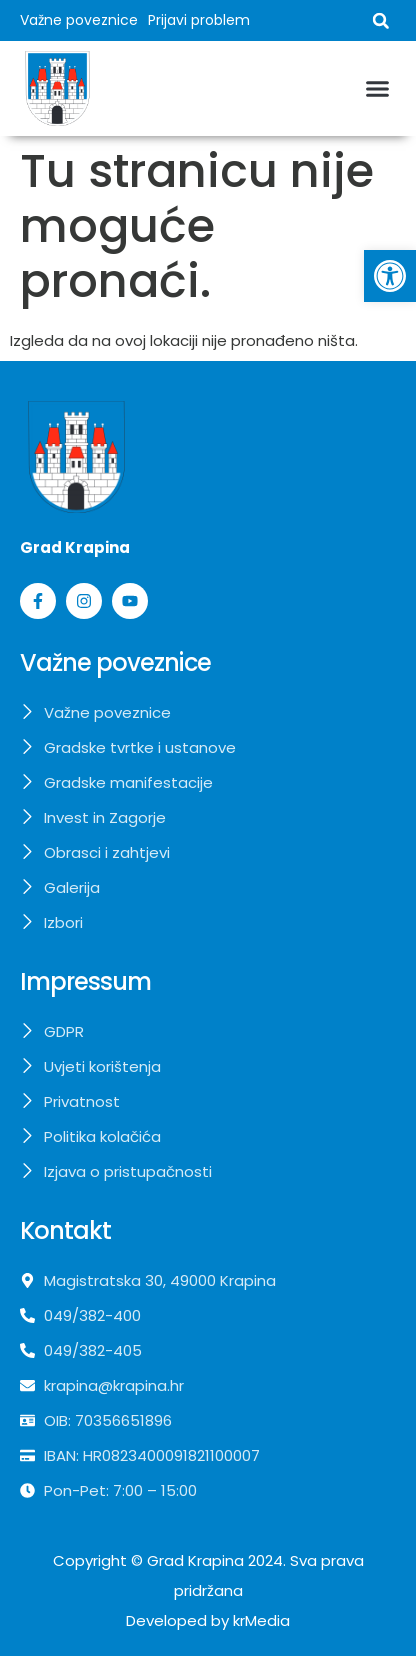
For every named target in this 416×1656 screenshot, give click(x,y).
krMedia (261, 1620)
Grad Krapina (195, 1560)
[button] (381, 21)
